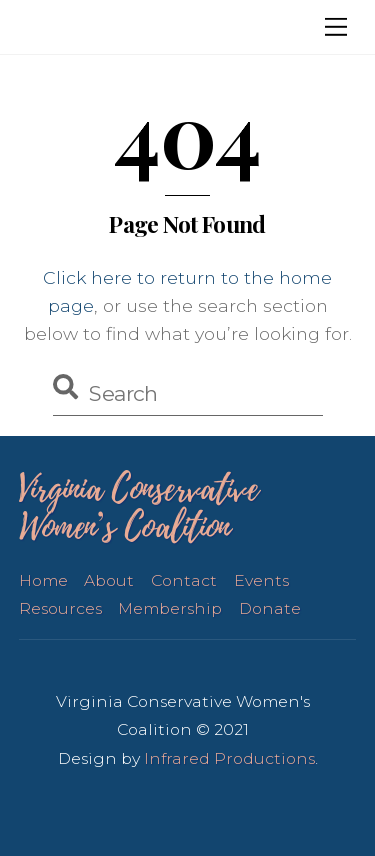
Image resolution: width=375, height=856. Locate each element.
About (109, 580)
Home (43, 580)
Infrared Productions (229, 758)
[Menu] (336, 27)
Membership (170, 608)
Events (261, 580)
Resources (60, 608)
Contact (184, 580)
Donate (270, 608)
